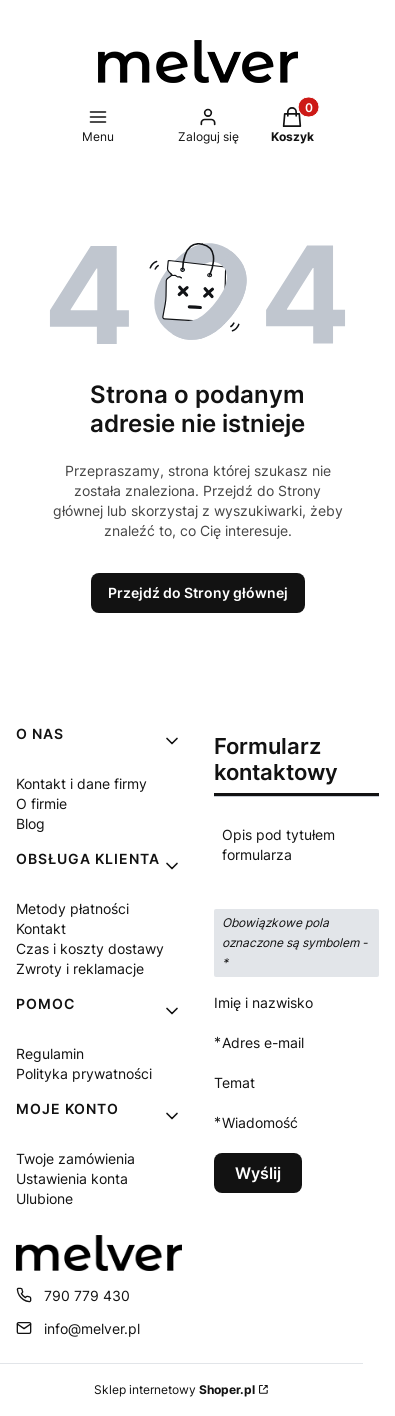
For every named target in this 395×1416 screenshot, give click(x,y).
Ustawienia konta (72, 1178)
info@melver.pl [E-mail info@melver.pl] (92, 1328)
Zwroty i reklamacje (80, 968)
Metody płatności (72, 908)
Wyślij (258, 1173)
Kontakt (41, 928)
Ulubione (44, 1198)
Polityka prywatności (84, 1073)
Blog (30, 823)
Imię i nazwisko (263, 1002)
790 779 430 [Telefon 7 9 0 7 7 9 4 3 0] (87, 1295)
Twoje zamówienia (75, 1158)
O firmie (41, 803)
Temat (234, 1082)
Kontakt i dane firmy (81, 783)
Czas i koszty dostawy (90, 948)
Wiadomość (260, 1122)
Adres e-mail (263, 1042)
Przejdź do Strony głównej (198, 592)
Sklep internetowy (174, 1389)
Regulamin (50, 1053)
